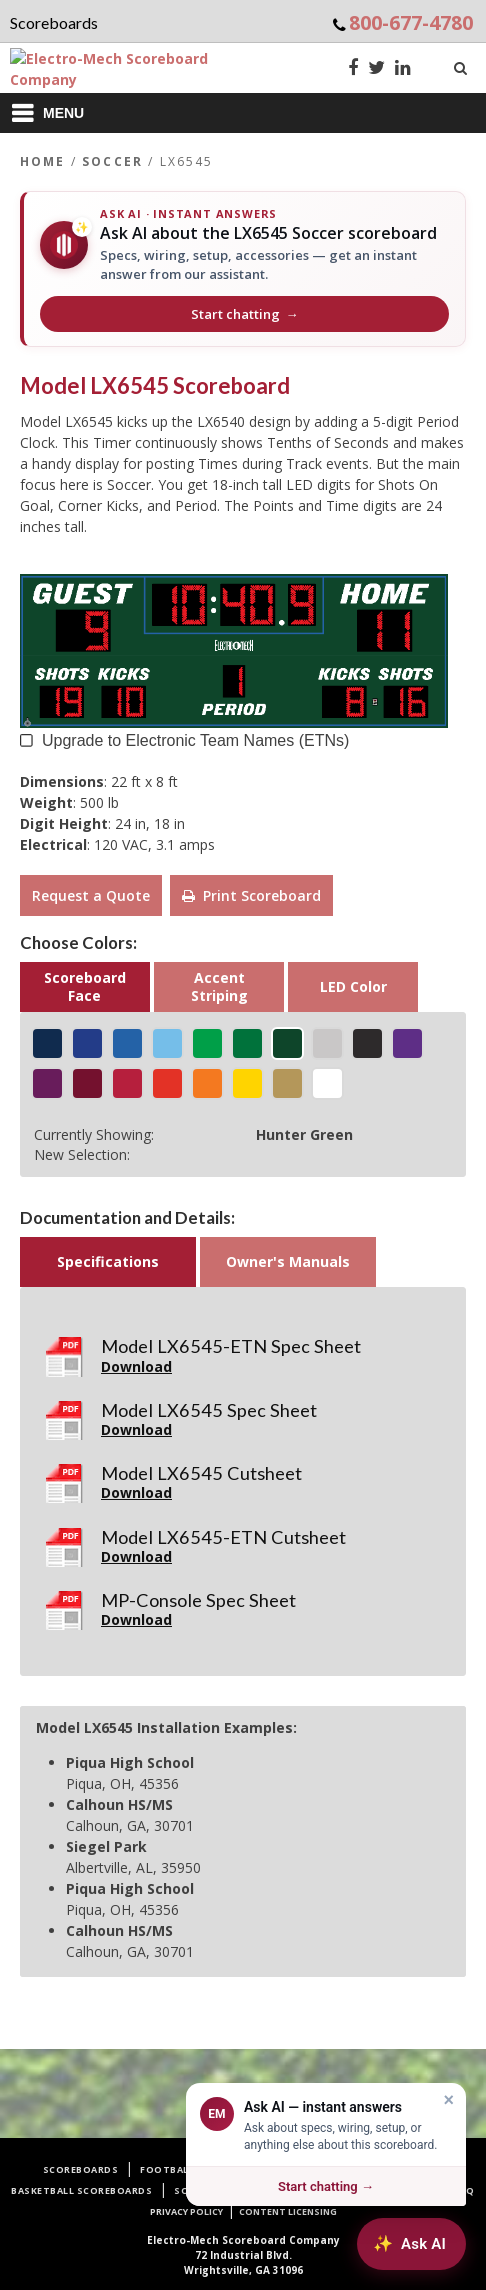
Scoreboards (81, 2169)
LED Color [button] (353, 986)
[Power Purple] (47, 1083)
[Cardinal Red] (127, 1083)
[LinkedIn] (403, 69)
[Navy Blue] (47, 1043)
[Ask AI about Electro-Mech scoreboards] (411, 2244)
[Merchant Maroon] (87, 1083)
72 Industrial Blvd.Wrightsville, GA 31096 (243, 2255)
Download (136, 1366)
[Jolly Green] (247, 1043)
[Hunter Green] (287, 1043)
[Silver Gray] (327, 1043)
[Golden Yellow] (247, 1083)
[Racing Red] (167, 1083)
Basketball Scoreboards (81, 2190)
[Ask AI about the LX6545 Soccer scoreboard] (243, 268)
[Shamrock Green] (207, 1043)
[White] (327, 1083)
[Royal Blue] (127, 1043)
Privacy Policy (186, 2211)
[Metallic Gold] (287, 1083)
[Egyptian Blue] (87, 1043)
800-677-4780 (411, 22)
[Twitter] (376, 69)
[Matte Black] (367, 1043)
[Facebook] (353, 69)
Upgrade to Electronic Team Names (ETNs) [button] (195, 738)
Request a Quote (91, 895)
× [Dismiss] (448, 2100)
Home (43, 161)
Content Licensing (288, 2211)
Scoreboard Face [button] (85, 986)
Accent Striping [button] (219, 986)
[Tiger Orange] (207, 1083)
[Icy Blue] (167, 1043)
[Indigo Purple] (407, 1043)
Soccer (112, 161)
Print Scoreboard (251, 895)
